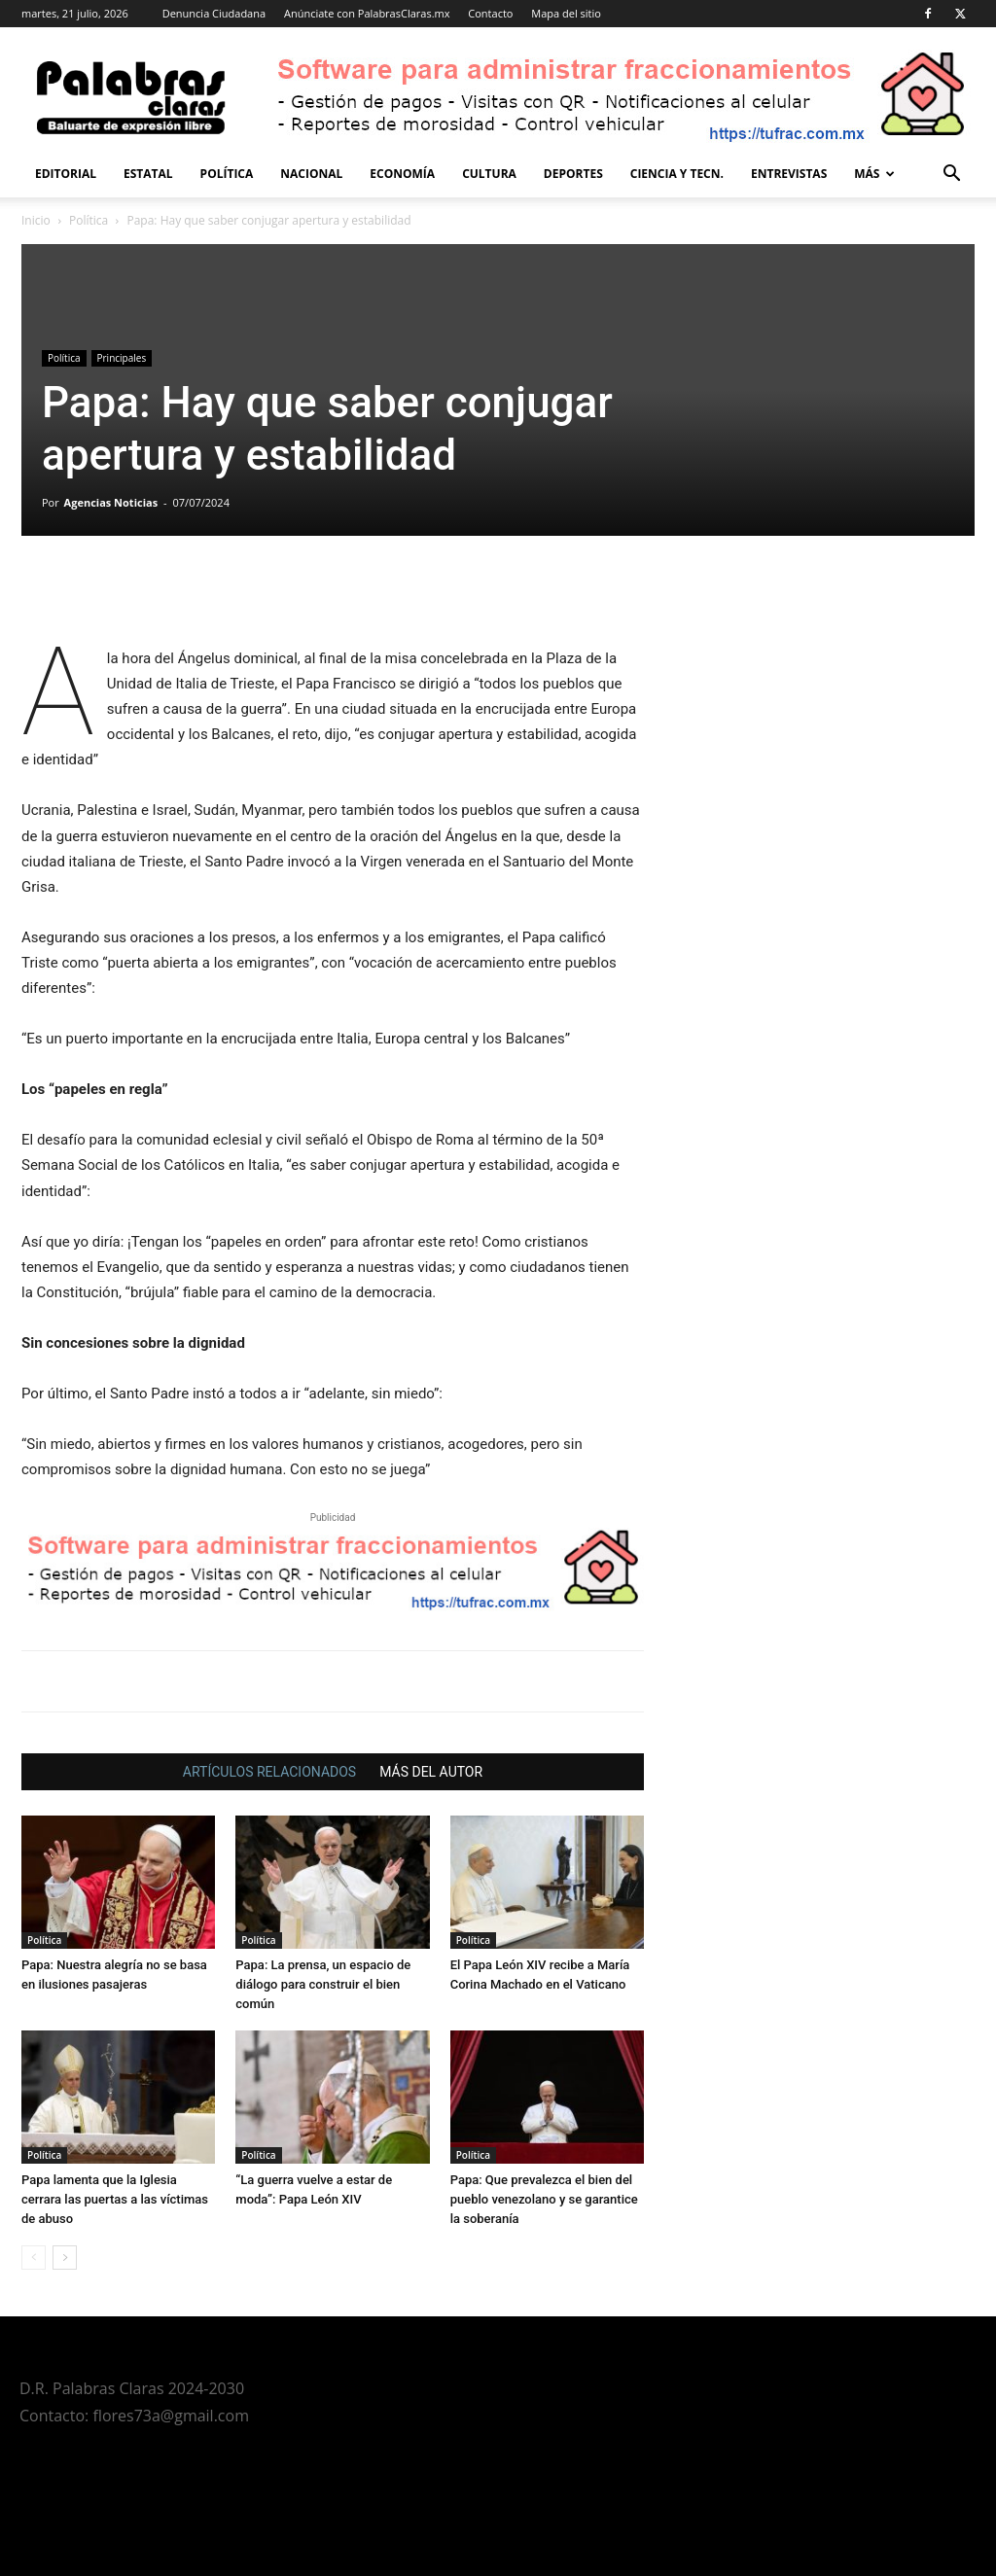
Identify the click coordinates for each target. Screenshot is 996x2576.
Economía (402, 173)
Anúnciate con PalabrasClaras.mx (367, 13)
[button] (951, 175)
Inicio (36, 220)
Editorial (65, 173)
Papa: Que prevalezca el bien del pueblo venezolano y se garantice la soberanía (544, 2199)
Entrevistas (789, 173)
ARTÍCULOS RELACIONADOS (269, 1772)
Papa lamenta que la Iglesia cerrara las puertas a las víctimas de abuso (114, 2199)
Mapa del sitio (566, 13)
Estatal (148, 173)
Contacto (490, 13)
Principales (122, 358)
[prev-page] (33, 2257)
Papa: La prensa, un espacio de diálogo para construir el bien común (322, 1984)
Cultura (489, 173)
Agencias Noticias (111, 502)
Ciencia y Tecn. (677, 173)
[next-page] (65, 2257)
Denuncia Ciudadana (214, 13)
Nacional (311, 173)
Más (874, 173)
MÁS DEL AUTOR (430, 1772)
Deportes (573, 173)
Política (227, 173)
